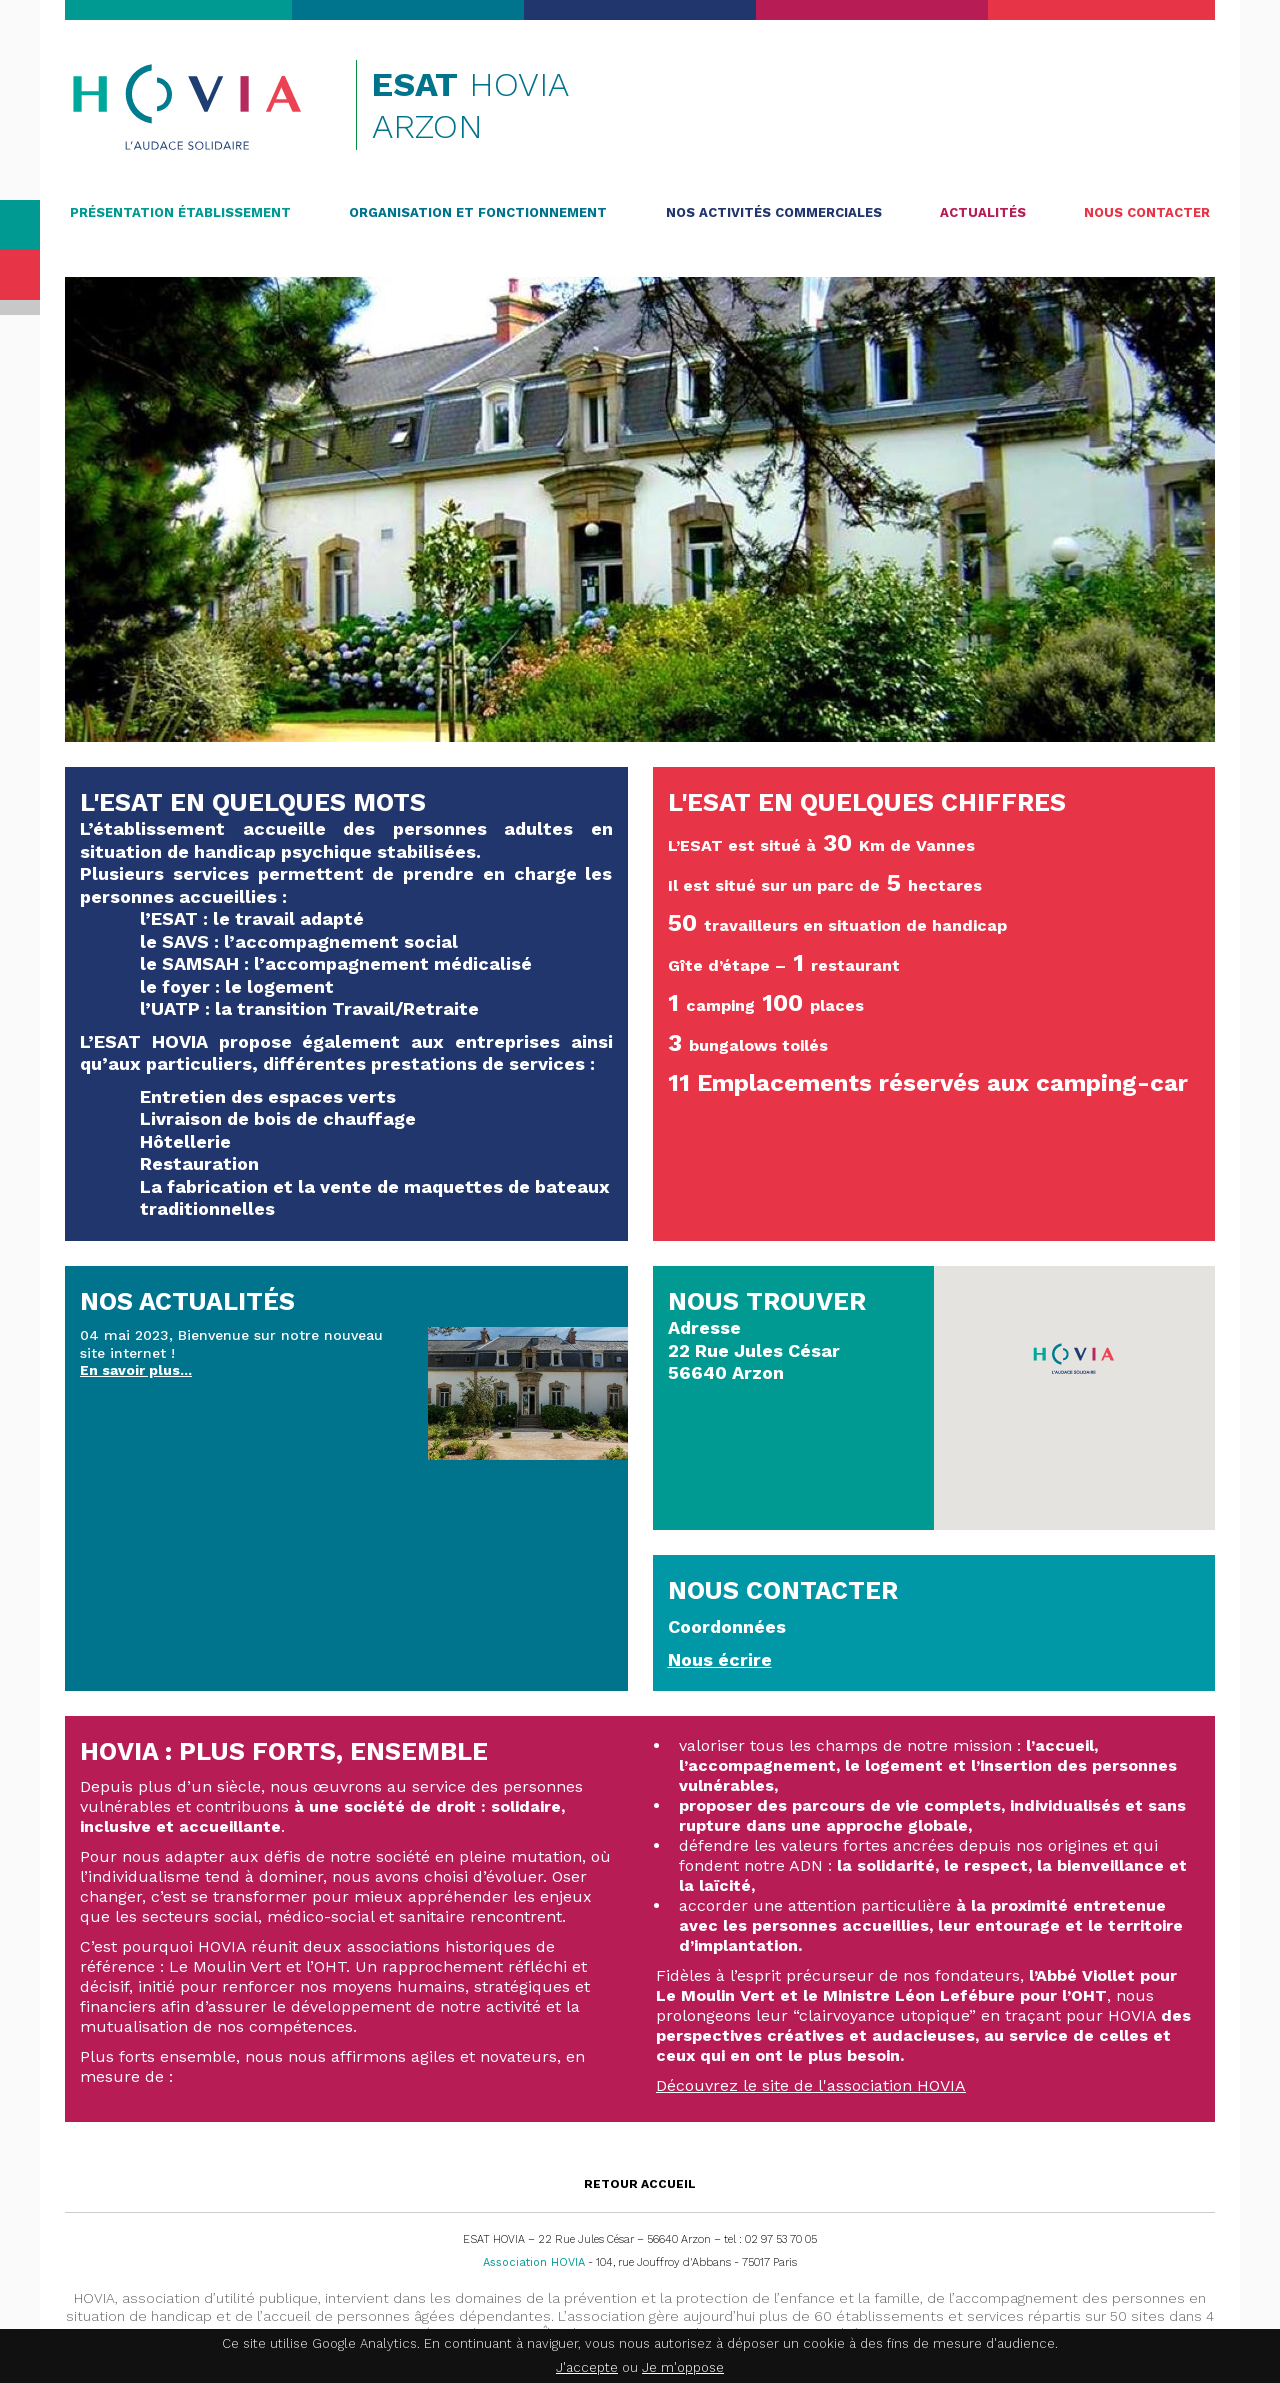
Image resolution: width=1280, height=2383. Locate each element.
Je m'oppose (683, 2367)
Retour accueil (640, 2184)
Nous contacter (1147, 212)
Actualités (983, 212)
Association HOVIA (534, 2262)
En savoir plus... (136, 1370)
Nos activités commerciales (774, 212)
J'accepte (587, 2367)
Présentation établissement (180, 212)
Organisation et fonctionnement (478, 212)
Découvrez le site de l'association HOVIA (811, 2085)
